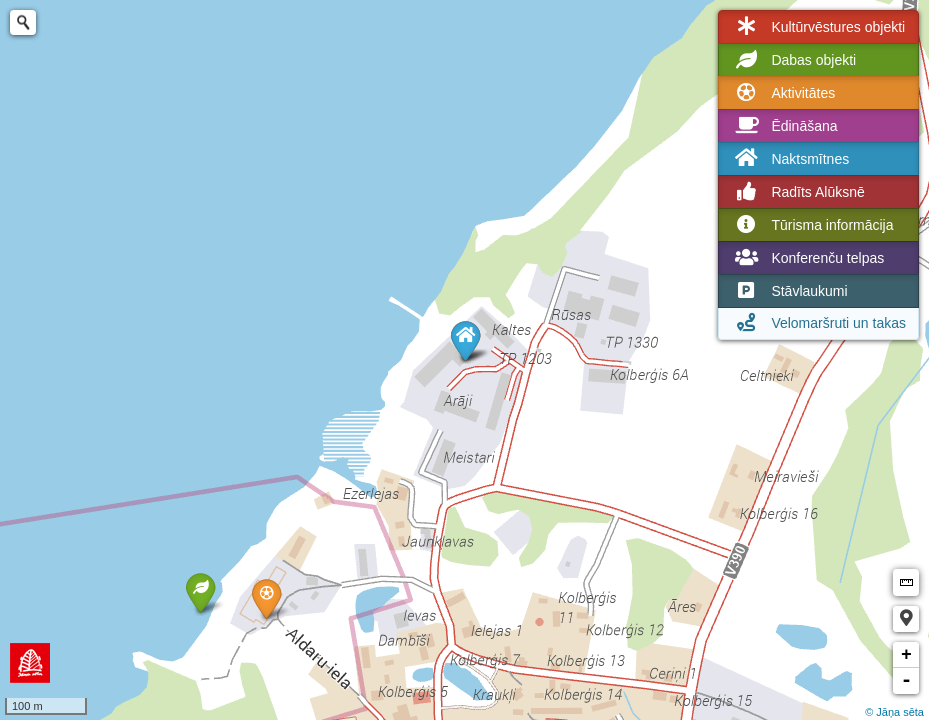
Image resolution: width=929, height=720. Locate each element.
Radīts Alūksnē (797, 192)
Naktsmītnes (790, 158)
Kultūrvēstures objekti (818, 27)
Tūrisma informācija (812, 225)
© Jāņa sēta (894, 712)
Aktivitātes (783, 93)
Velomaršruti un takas (818, 323)
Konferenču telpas (807, 258)
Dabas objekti (793, 60)
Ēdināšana (784, 126)
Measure (906, 582)
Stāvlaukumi (789, 291)
